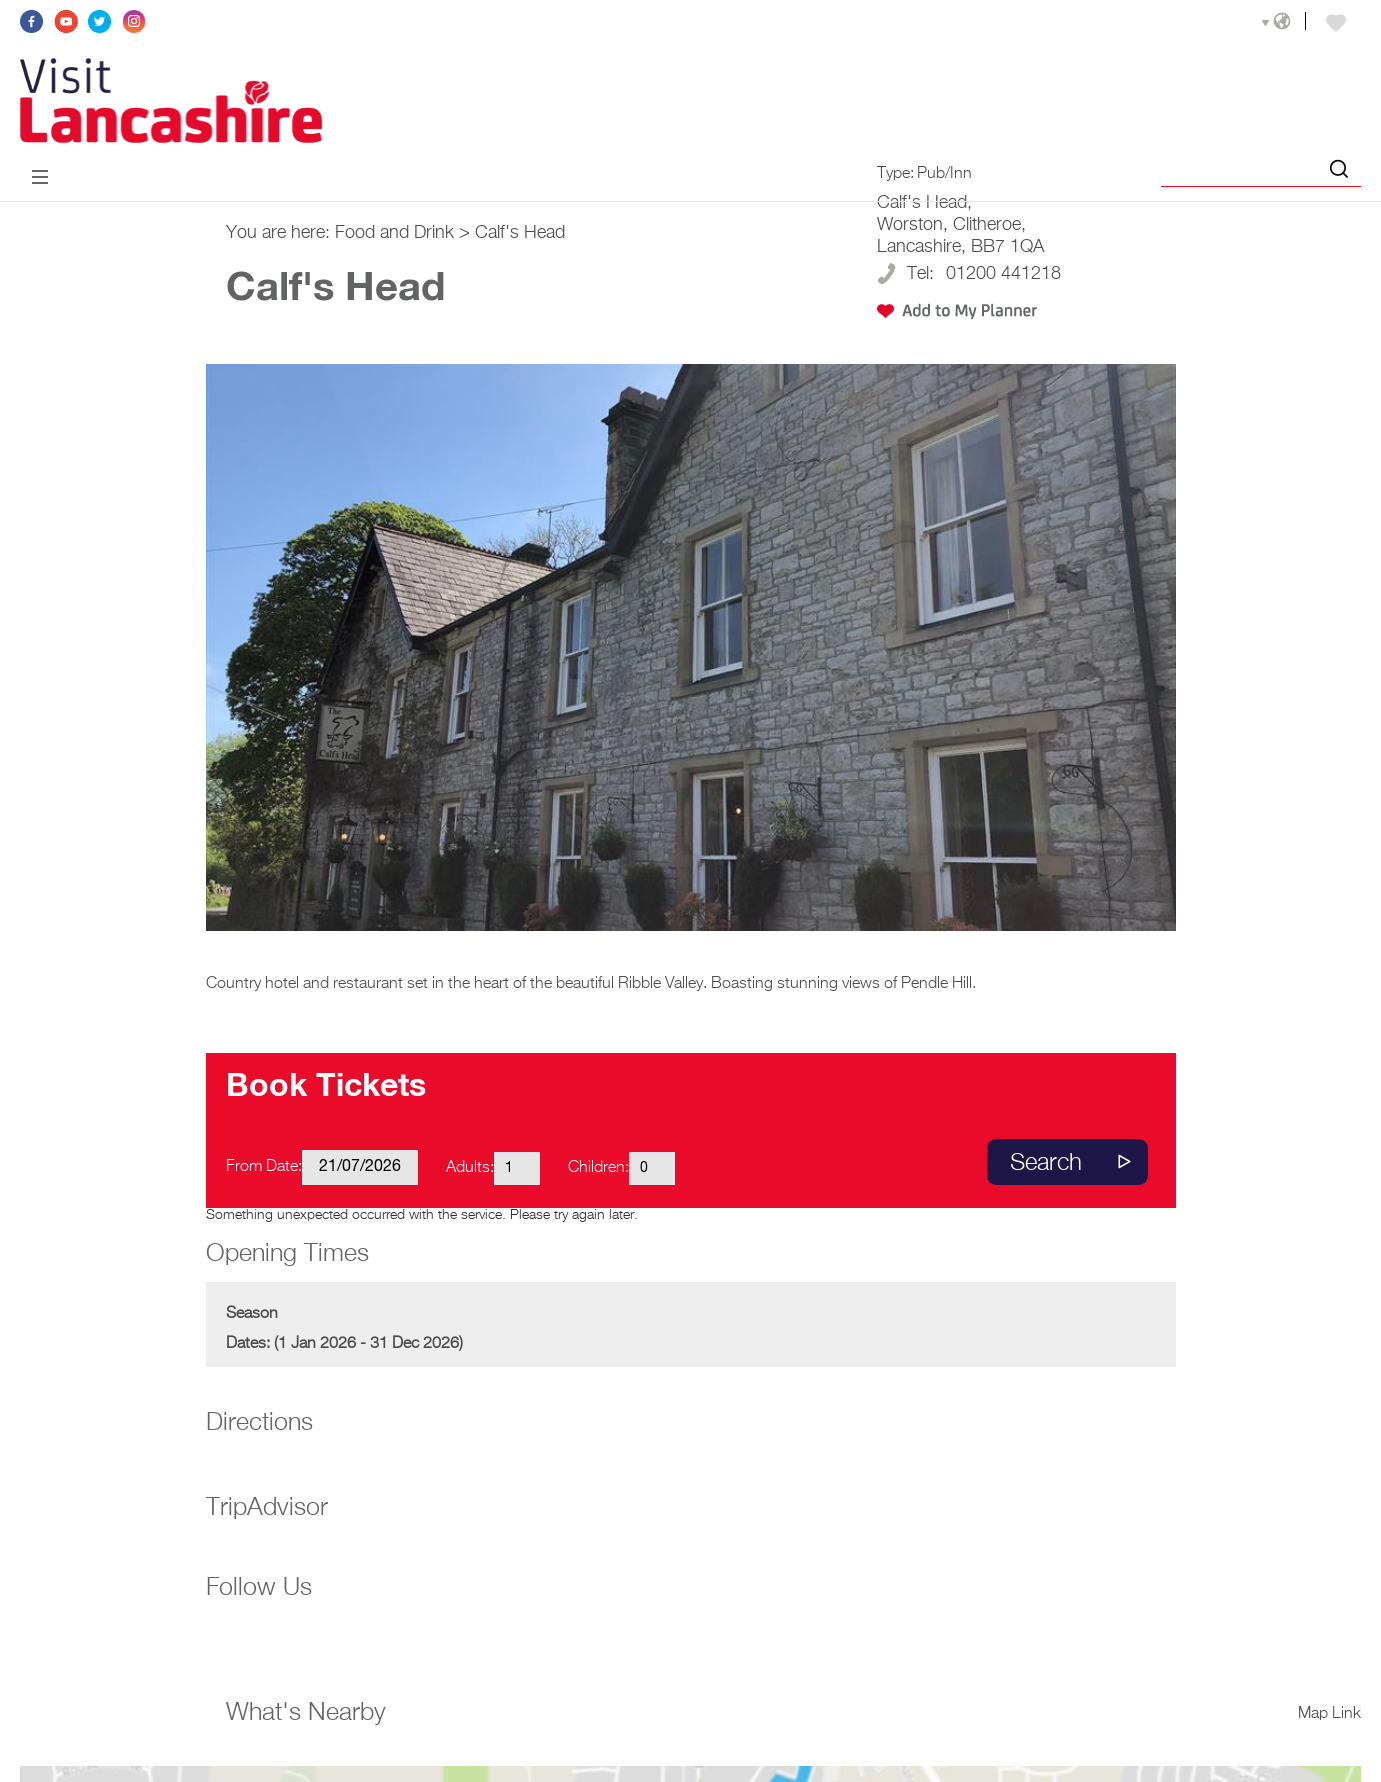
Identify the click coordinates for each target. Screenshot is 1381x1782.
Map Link (1329, 1714)
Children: (598, 1168)
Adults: (470, 1168)
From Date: (264, 1167)
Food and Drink (394, 233)
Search (1046, 1163)
